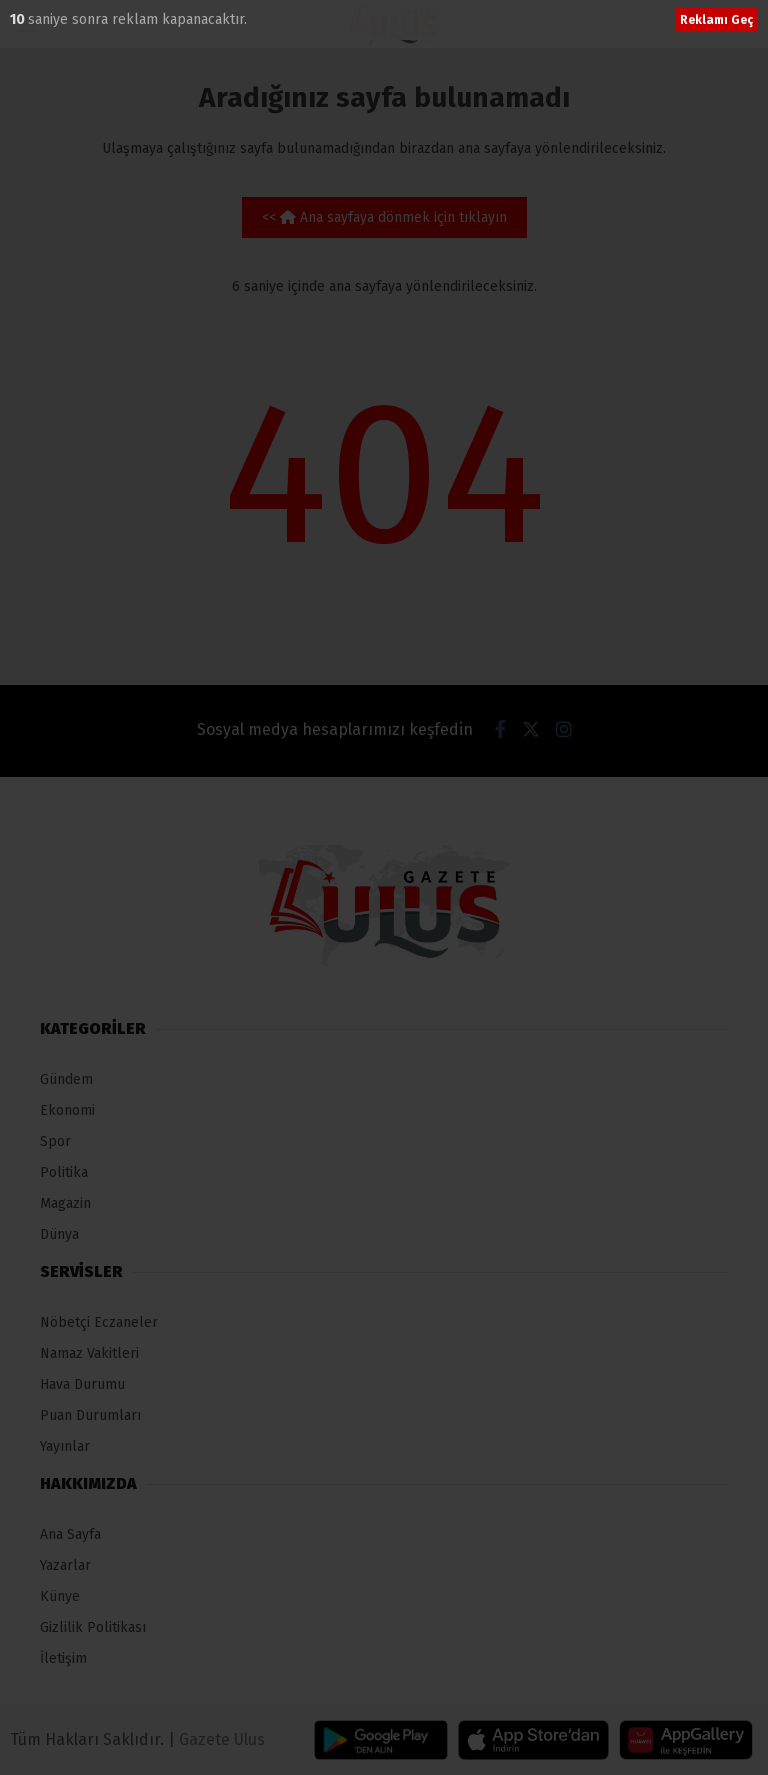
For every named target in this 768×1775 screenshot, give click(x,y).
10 (19, 19)
